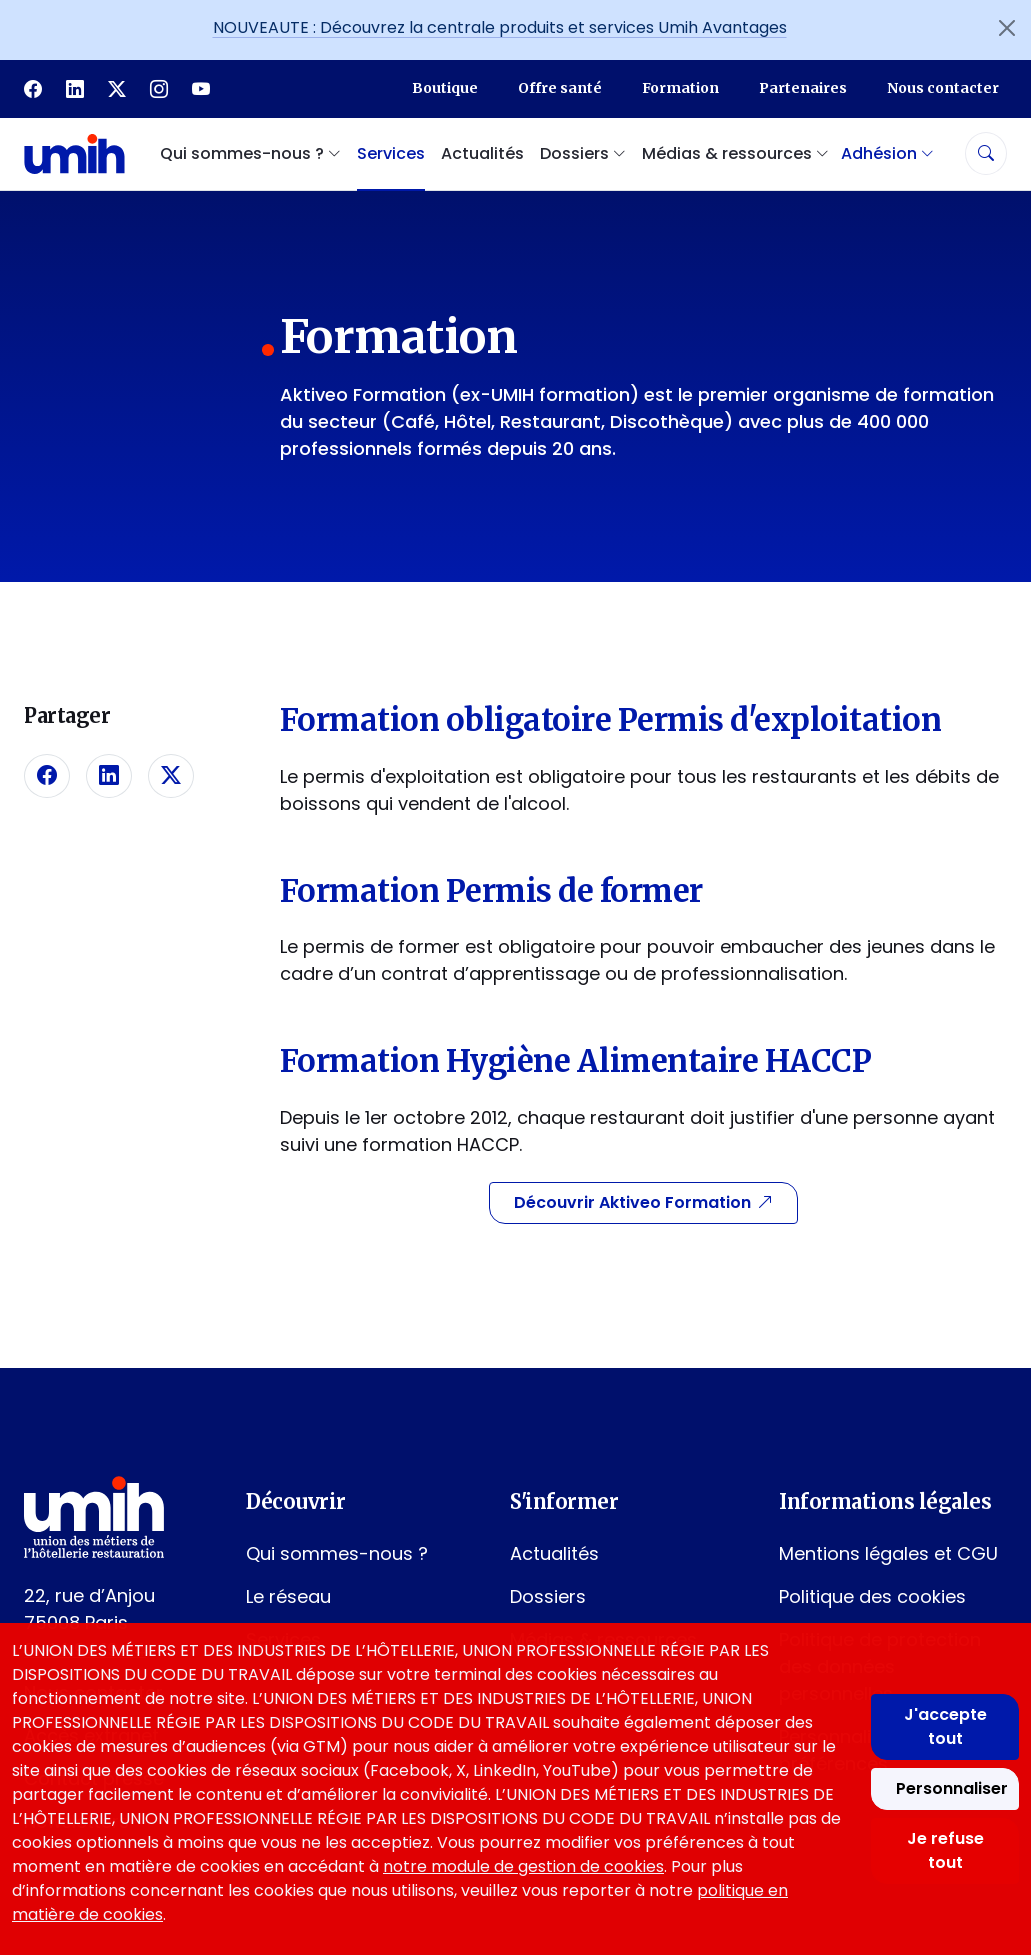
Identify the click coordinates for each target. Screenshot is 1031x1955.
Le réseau (288, 1596)
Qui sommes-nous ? (337, 1553)
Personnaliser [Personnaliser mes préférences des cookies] (952, 1788)
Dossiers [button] (583, 153)
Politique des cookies (872, 1596)
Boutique (445, 88)
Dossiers (548, 1596)
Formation (680, 88)
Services (391, 153)
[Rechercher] (986, 153)
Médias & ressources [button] (735, 153)
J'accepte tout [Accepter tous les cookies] (945, 1726)
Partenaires (803, 88)
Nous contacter (943, 88)
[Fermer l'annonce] (1007, 28)
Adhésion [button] (887, 153)
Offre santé (560, 88)
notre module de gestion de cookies (523, 1866)
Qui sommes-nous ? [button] (250, 153)
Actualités (482, 153)
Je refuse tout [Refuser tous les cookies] (945, 1850)
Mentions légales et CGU (888, 1553)
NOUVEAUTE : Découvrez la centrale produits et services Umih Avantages (500, 27)
